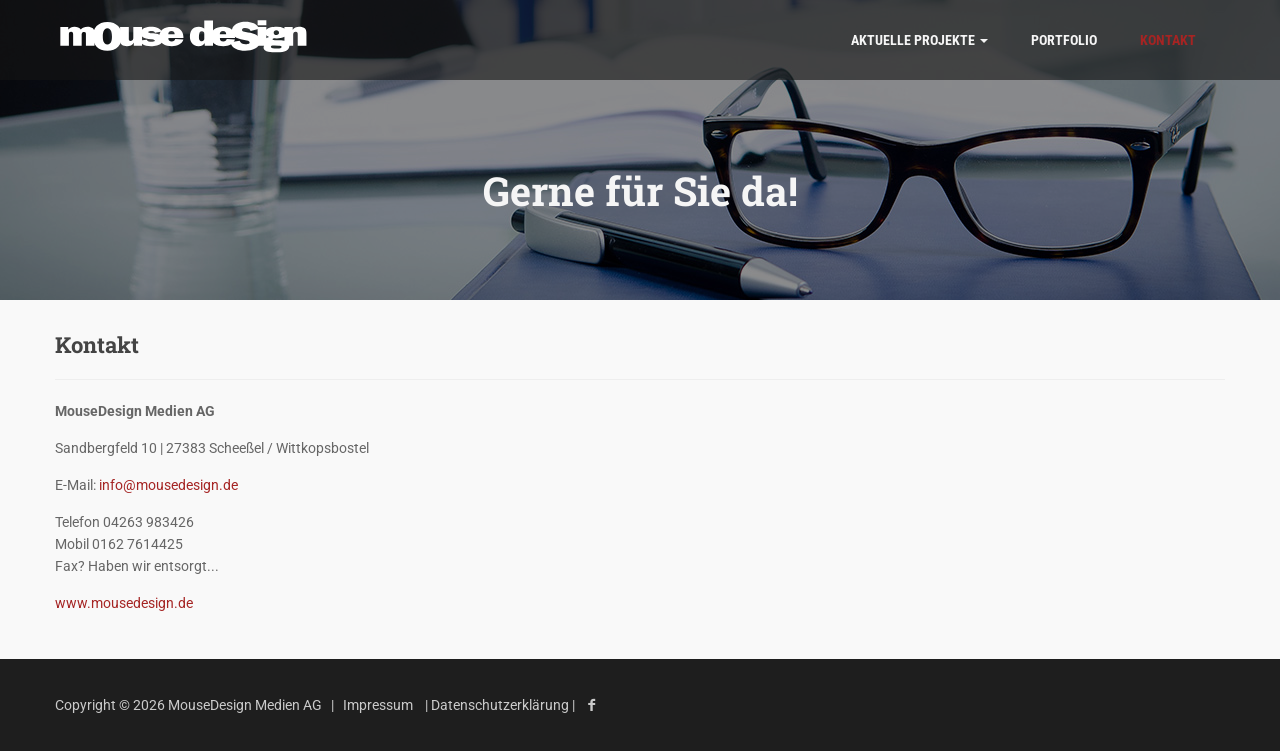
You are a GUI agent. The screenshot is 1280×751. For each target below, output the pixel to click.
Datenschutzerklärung (501, 705)
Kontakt (1168, 40)
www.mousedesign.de (124, 603)
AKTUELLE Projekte (919, 40)
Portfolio (1064, 40)
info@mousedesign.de (168, 485)
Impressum (378, 705)
